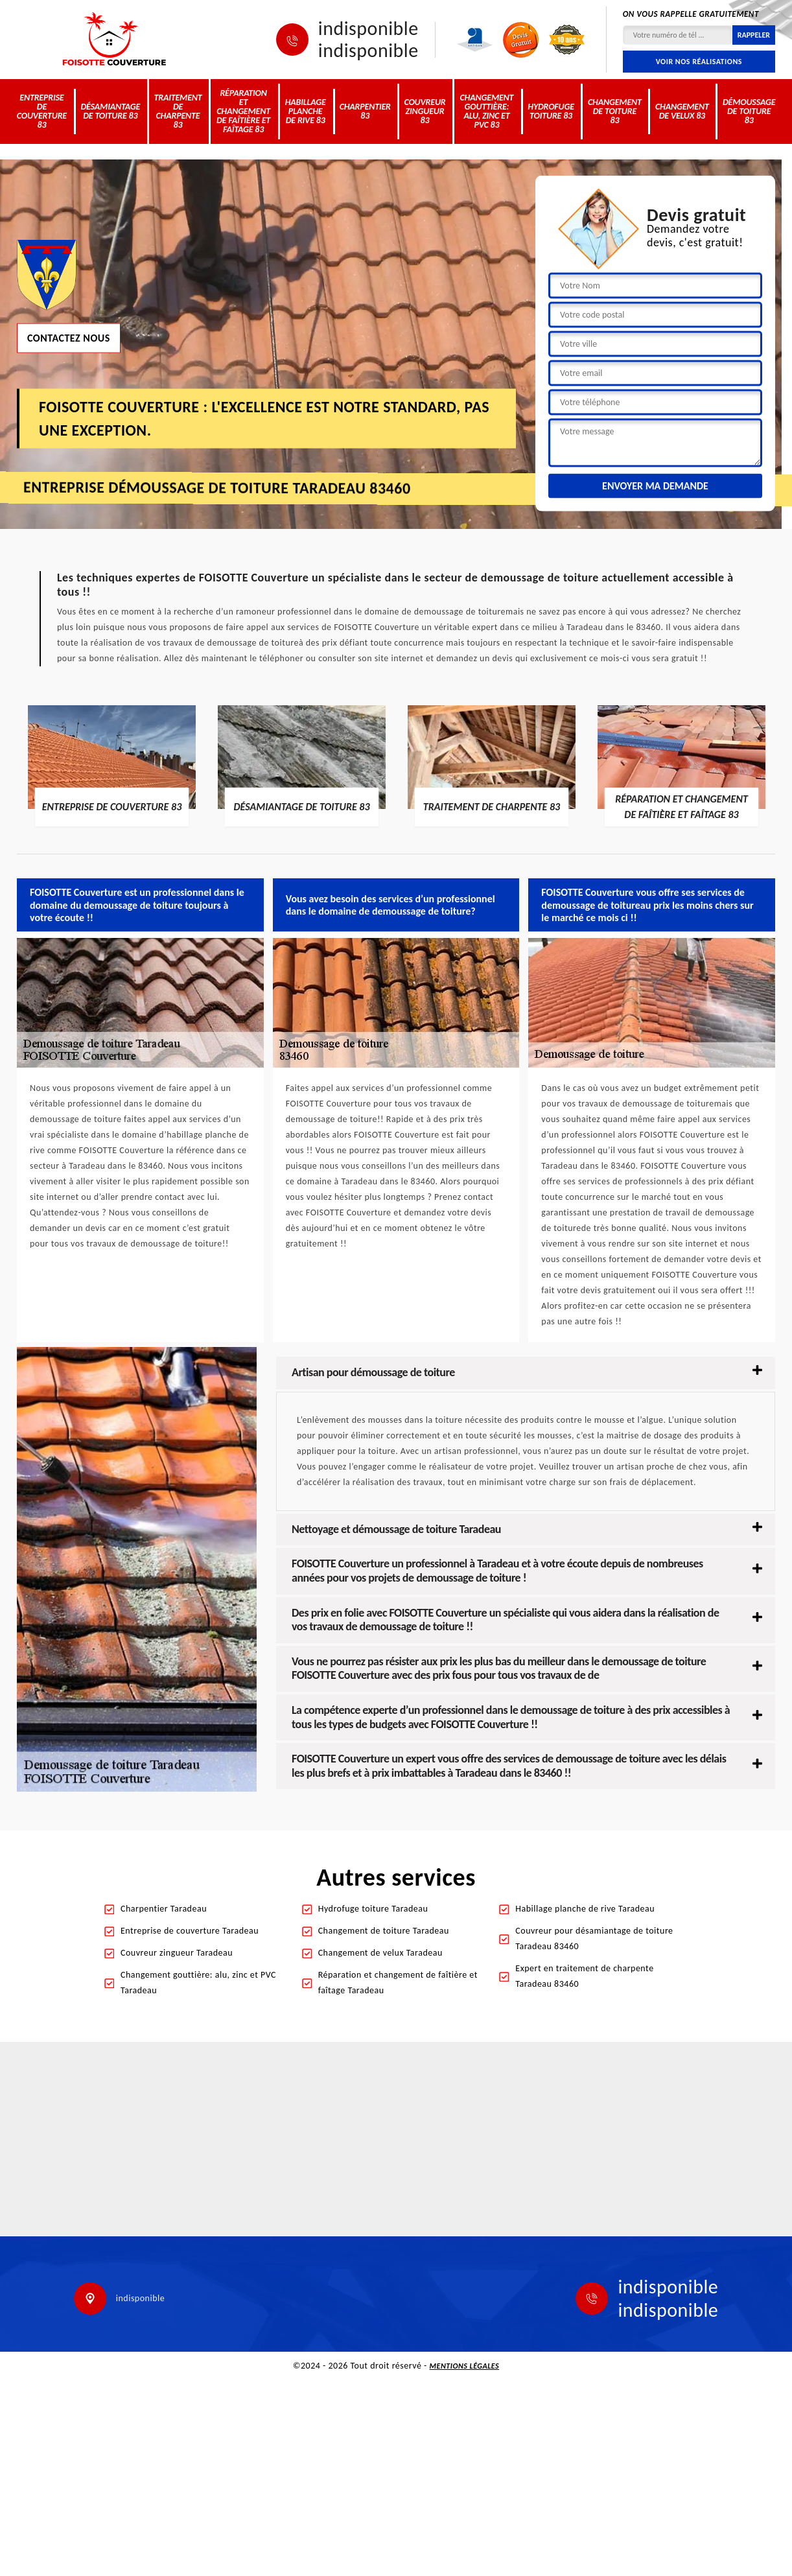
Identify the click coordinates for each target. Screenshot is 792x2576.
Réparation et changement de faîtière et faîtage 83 (243, 111)
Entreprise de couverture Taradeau (190, 1930)
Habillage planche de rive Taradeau (585, 1908)
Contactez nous (68, 337)
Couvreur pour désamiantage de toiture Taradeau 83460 (594, 1938)
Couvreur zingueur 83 (424, 111)
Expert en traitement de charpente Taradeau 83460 (584, 1976)
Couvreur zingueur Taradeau (177, 1952)
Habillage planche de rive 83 (305, 111)
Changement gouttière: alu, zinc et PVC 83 (487, 111)
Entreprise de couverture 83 (42, 111)
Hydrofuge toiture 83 (551, 111)
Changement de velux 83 (682, 111)
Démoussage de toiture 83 (749, 111)
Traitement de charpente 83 (178, 111)
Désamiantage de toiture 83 (110, 111)
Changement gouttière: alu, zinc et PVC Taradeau (198, 1982)
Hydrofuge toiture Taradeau (373, 1908)
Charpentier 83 (365, 111)
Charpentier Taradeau (164, 1908)
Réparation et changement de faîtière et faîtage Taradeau (398, 1982)
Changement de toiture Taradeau (383, 1930)
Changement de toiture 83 (615, 111)
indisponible (368, 28)
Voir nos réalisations (699, 61)
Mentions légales (465, 2366)
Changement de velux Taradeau (380, 1952)
